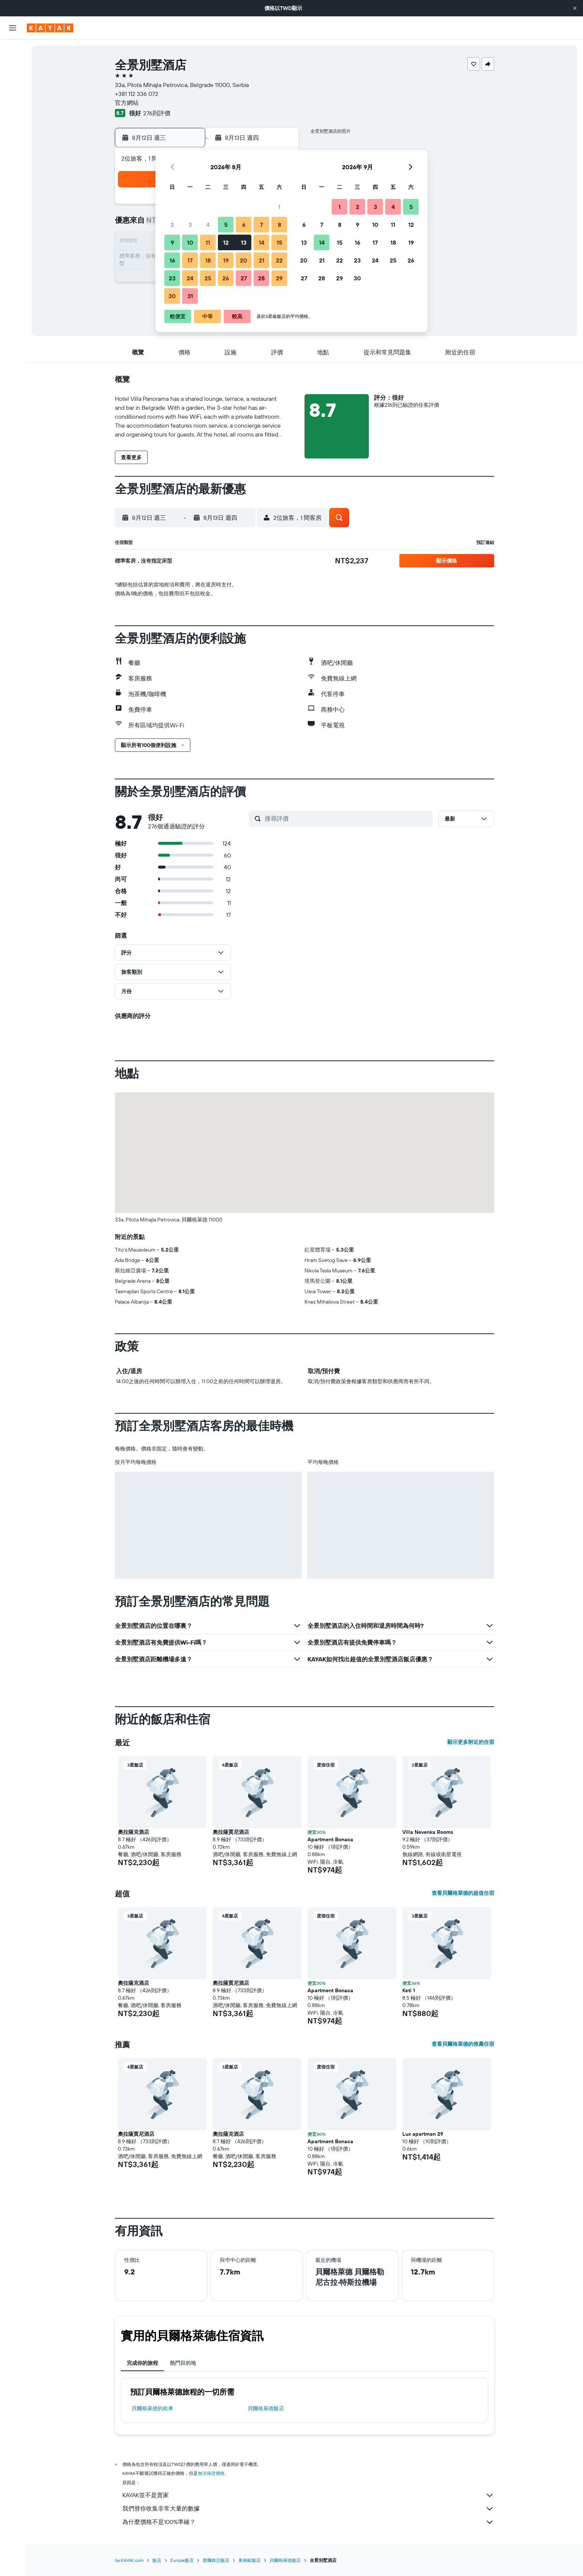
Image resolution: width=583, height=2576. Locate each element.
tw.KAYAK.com (129, 2560)
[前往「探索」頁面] (12, 118)
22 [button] (279, 260)
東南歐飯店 (249, 2560)
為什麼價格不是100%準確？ (308, 2522)
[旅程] (12, 171)
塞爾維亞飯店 (216, 2560)
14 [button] (261, 242)
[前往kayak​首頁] (50, 27)
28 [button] (261, 278)
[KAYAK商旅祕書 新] (12, 149)
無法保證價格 (211, 2473)
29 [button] (279, 278)
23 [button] (172, 278)
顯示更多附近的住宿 (470, 1742)
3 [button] (190, 224)
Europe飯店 (182, 2560)
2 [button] (172, 224)
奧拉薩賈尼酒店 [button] (231, 1832)
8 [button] (279, 224)
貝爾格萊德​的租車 (152, 2408)
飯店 (156, 2560)
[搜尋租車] (12, 81)
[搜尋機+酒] (12, 97)
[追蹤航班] (12, 134)
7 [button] (261, 224)
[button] (575, 8)
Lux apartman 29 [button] (422, 2134)
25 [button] (207, 278)
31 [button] (190, 296)
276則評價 (156, 113)
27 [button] (244, 278)
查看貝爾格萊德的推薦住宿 (463, 2044)
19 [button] (226, 260)
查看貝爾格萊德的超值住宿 (463, 1893)
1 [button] (279, 206)
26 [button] (225, 278)
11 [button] (208, 242)
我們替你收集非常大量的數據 (308, 2508)
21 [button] (261, 260)
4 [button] (208, 224)
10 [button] (190, 242)
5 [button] (226, 224)
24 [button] (190, 278)
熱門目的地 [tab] (183, 2363)
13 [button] (244, 242)
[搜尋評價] (346, 818)
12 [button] (226, 242)
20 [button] (243, 260)
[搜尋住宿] (12, 66)
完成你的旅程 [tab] (142, 2363)
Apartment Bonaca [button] (330, 1839)
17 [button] (190, 260)
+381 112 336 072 (136, 93)
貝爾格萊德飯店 (266, 2408)
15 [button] (279, 242)
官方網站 (127, 102)
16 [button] (172, 260)
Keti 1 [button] (408, 1990)
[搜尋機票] (12, 50)
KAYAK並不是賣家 (308, 2495)
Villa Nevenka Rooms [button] (427, 1832)
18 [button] (208, 260)
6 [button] (243, 224)
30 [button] (172, 296)
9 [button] (172, 242)
